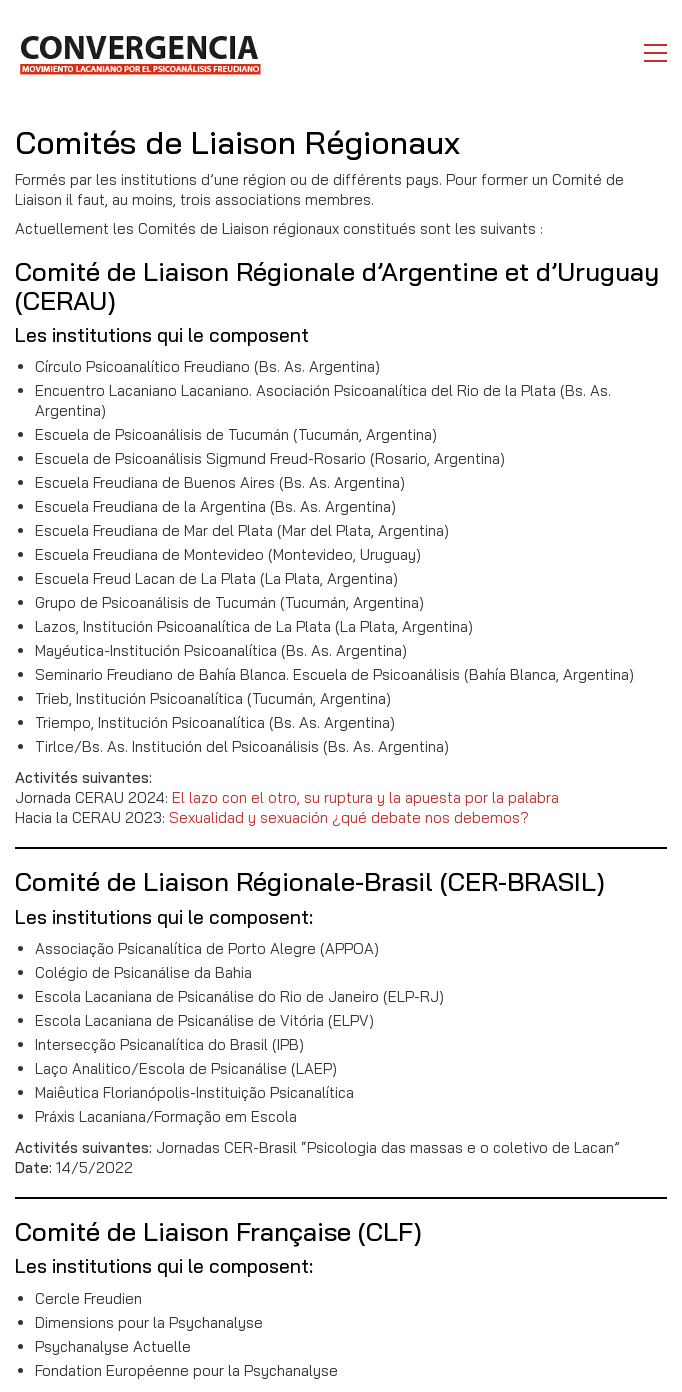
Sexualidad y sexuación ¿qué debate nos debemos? (349, 817)
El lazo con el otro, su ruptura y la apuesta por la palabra (365, 797)
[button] (655, 53)
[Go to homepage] (139, 53)
